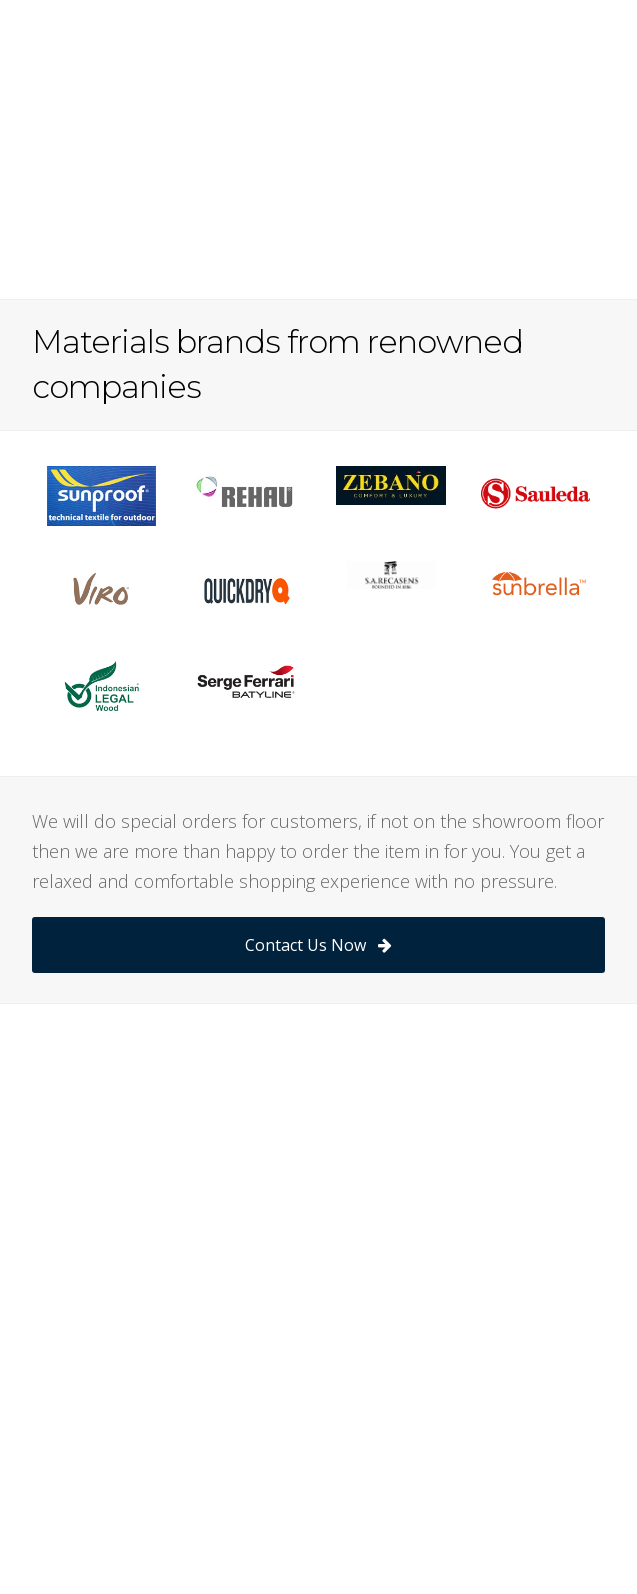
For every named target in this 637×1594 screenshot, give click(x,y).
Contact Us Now (318, 945)
